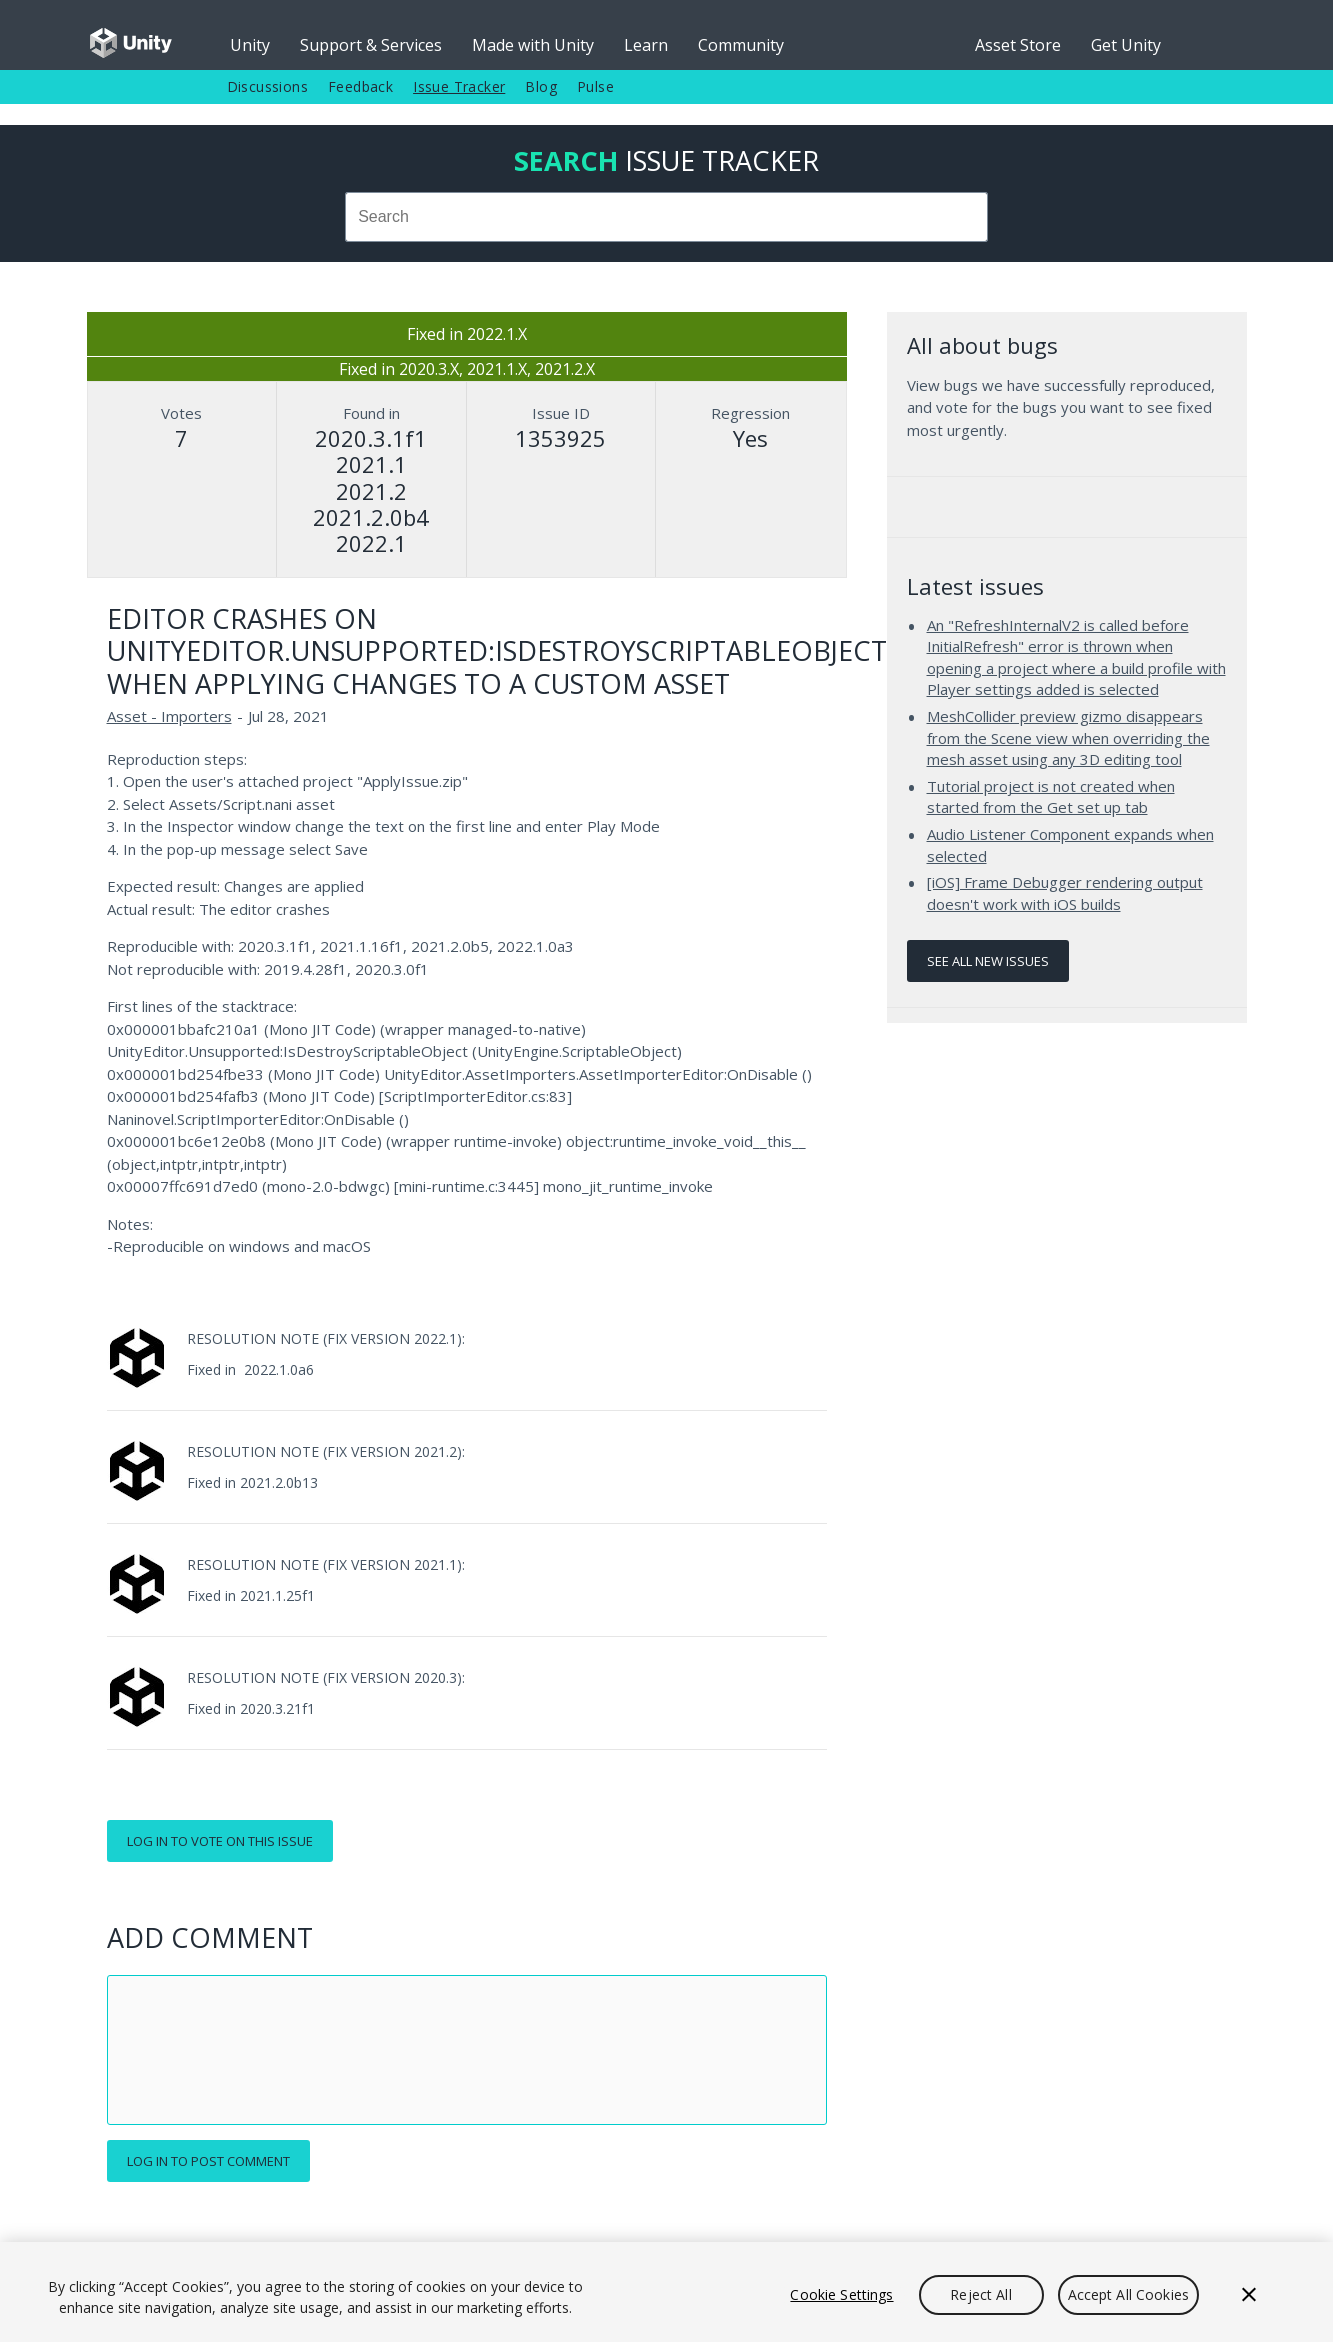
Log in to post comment (208, 2161)
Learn (646, 45)
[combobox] (667, 217)
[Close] (1249, 2295)
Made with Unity (533, 45)
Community (741, 45)
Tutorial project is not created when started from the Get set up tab (1051, 797)
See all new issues (988, 961)
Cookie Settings (841, 2294)
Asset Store (1018, 45)
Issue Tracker (459, 86)
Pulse (595, 86)
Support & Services (371, 45)
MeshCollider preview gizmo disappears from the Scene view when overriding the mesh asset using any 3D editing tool (1068, 737)
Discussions (267, 86)
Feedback (360, 86)
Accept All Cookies (1129, 2294)
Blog (541, 86)
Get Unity (1126, 45)
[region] (666, 2292)
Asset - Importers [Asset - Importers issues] (169, 716)
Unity (250, 45)
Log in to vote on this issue (220, 1841)
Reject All (980, 2294)
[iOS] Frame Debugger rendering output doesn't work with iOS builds (1065, 893)
